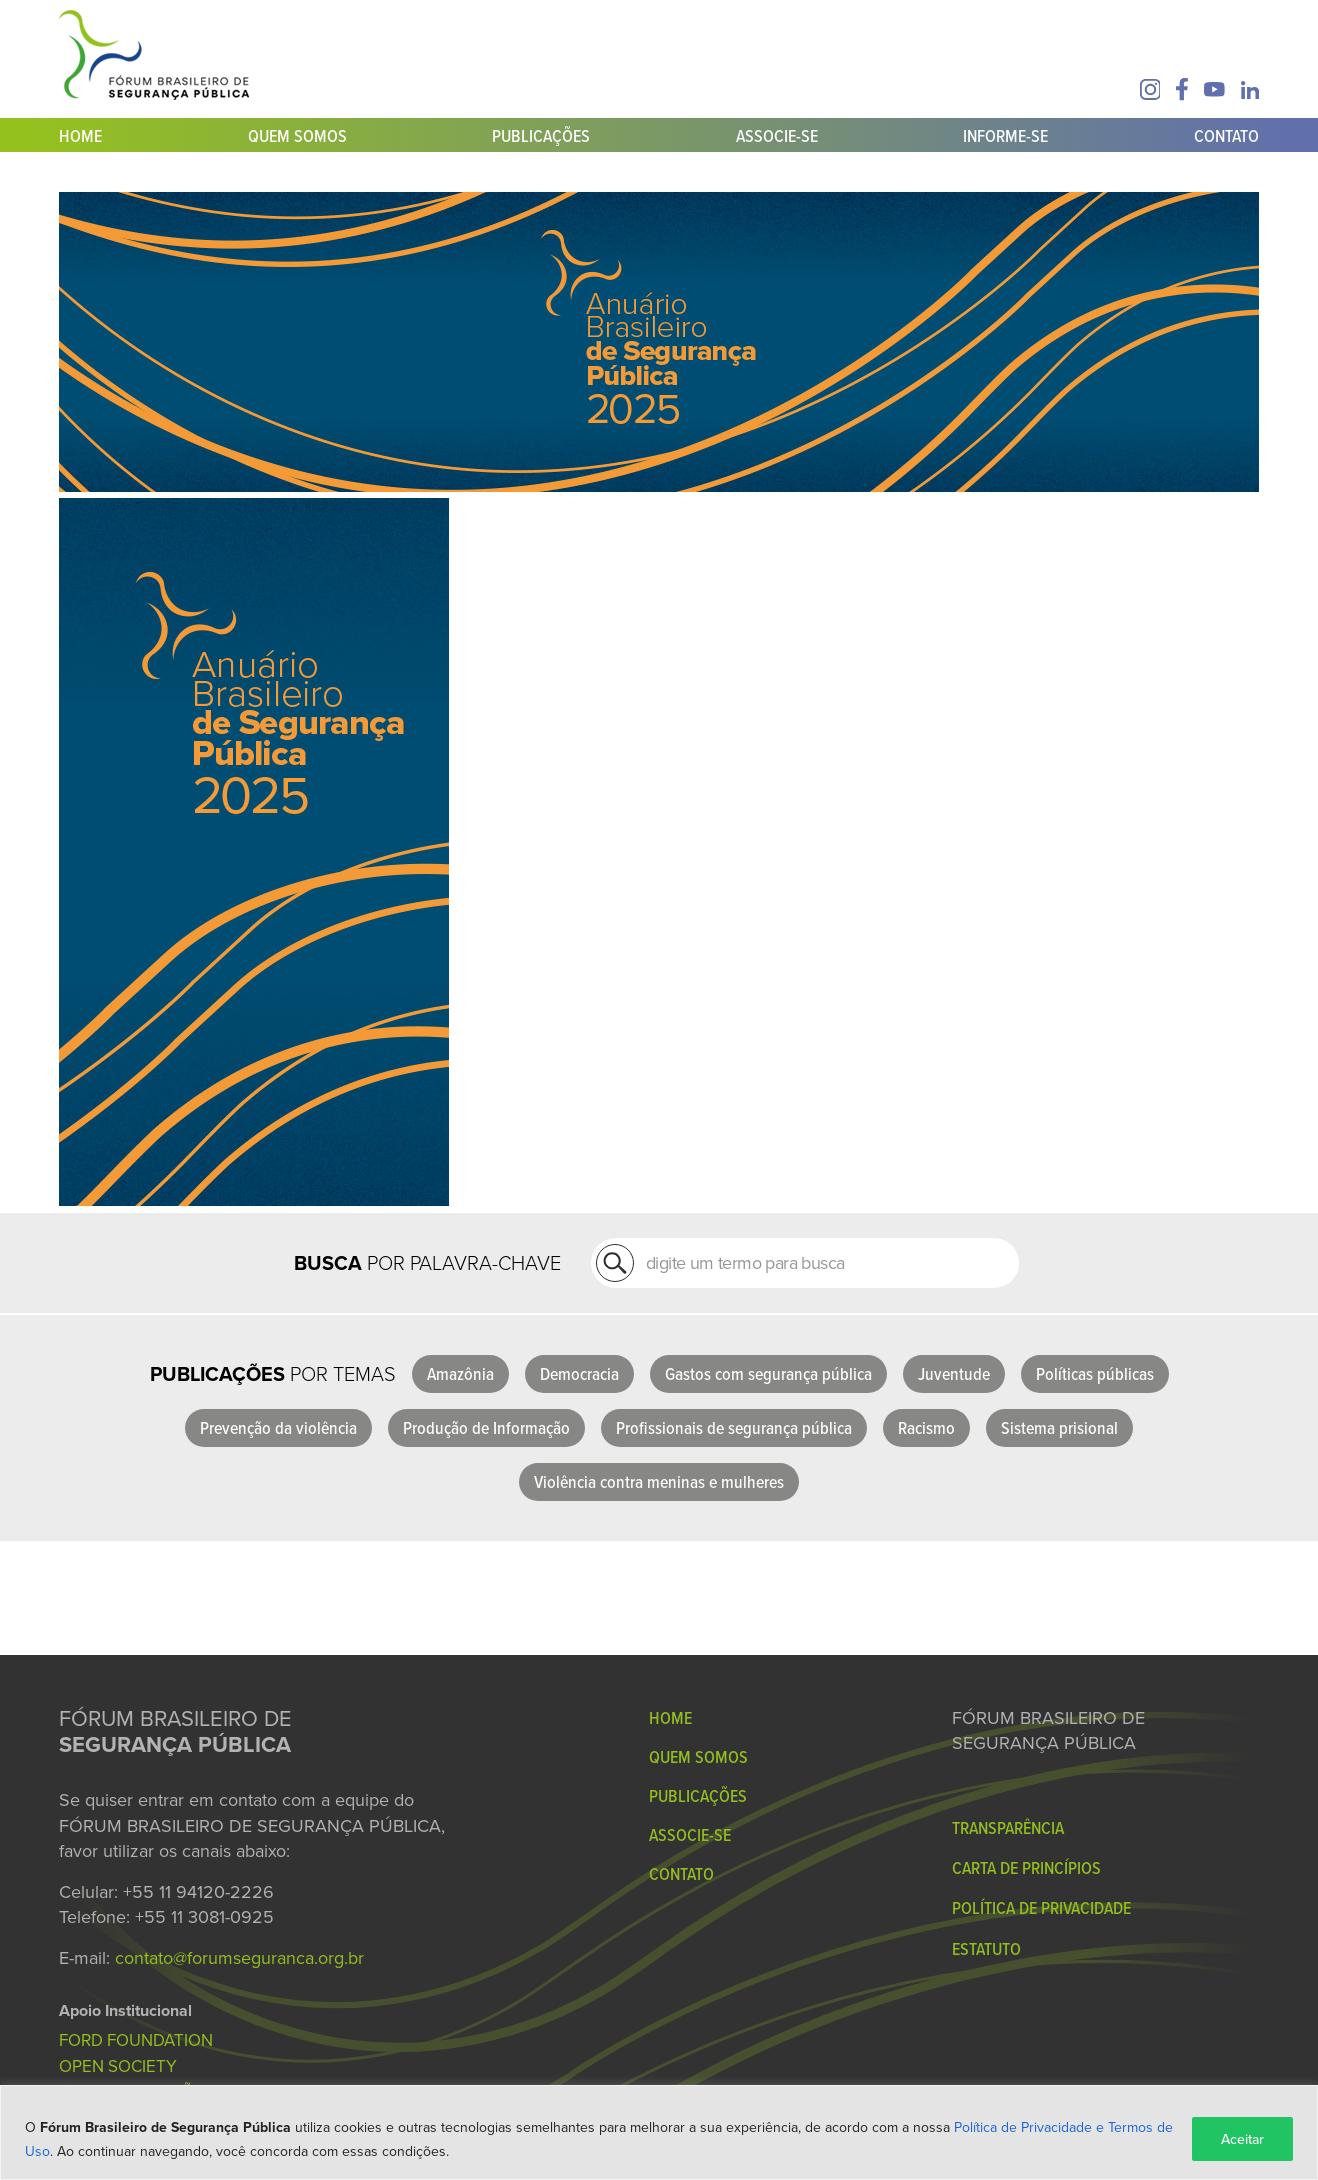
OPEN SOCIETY (118, 2066)
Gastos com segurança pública (768, 1373)
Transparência (1008, 1827)
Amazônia (460, 1373)
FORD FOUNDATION (136, 2040)
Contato (1226, 135)
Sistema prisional (1059, 1427)
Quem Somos (297, 135)
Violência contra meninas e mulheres (659, 1481)
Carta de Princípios (1026, 1867)
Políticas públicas (1095, 1373)
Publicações (541, 135)
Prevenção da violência (278, 1427)
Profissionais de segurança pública (734, 1427)
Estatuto (986, 1948)
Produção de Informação (486, 1427)
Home (80, 135)
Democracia (579, 1373)
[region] (659, 2132)
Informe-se (1005, 135)
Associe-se (777, 135)
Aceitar (1242, 2139)
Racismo (926, 1427)
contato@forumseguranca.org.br (239, 1957)
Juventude (954, 1373)
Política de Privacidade (1041, 1907)
